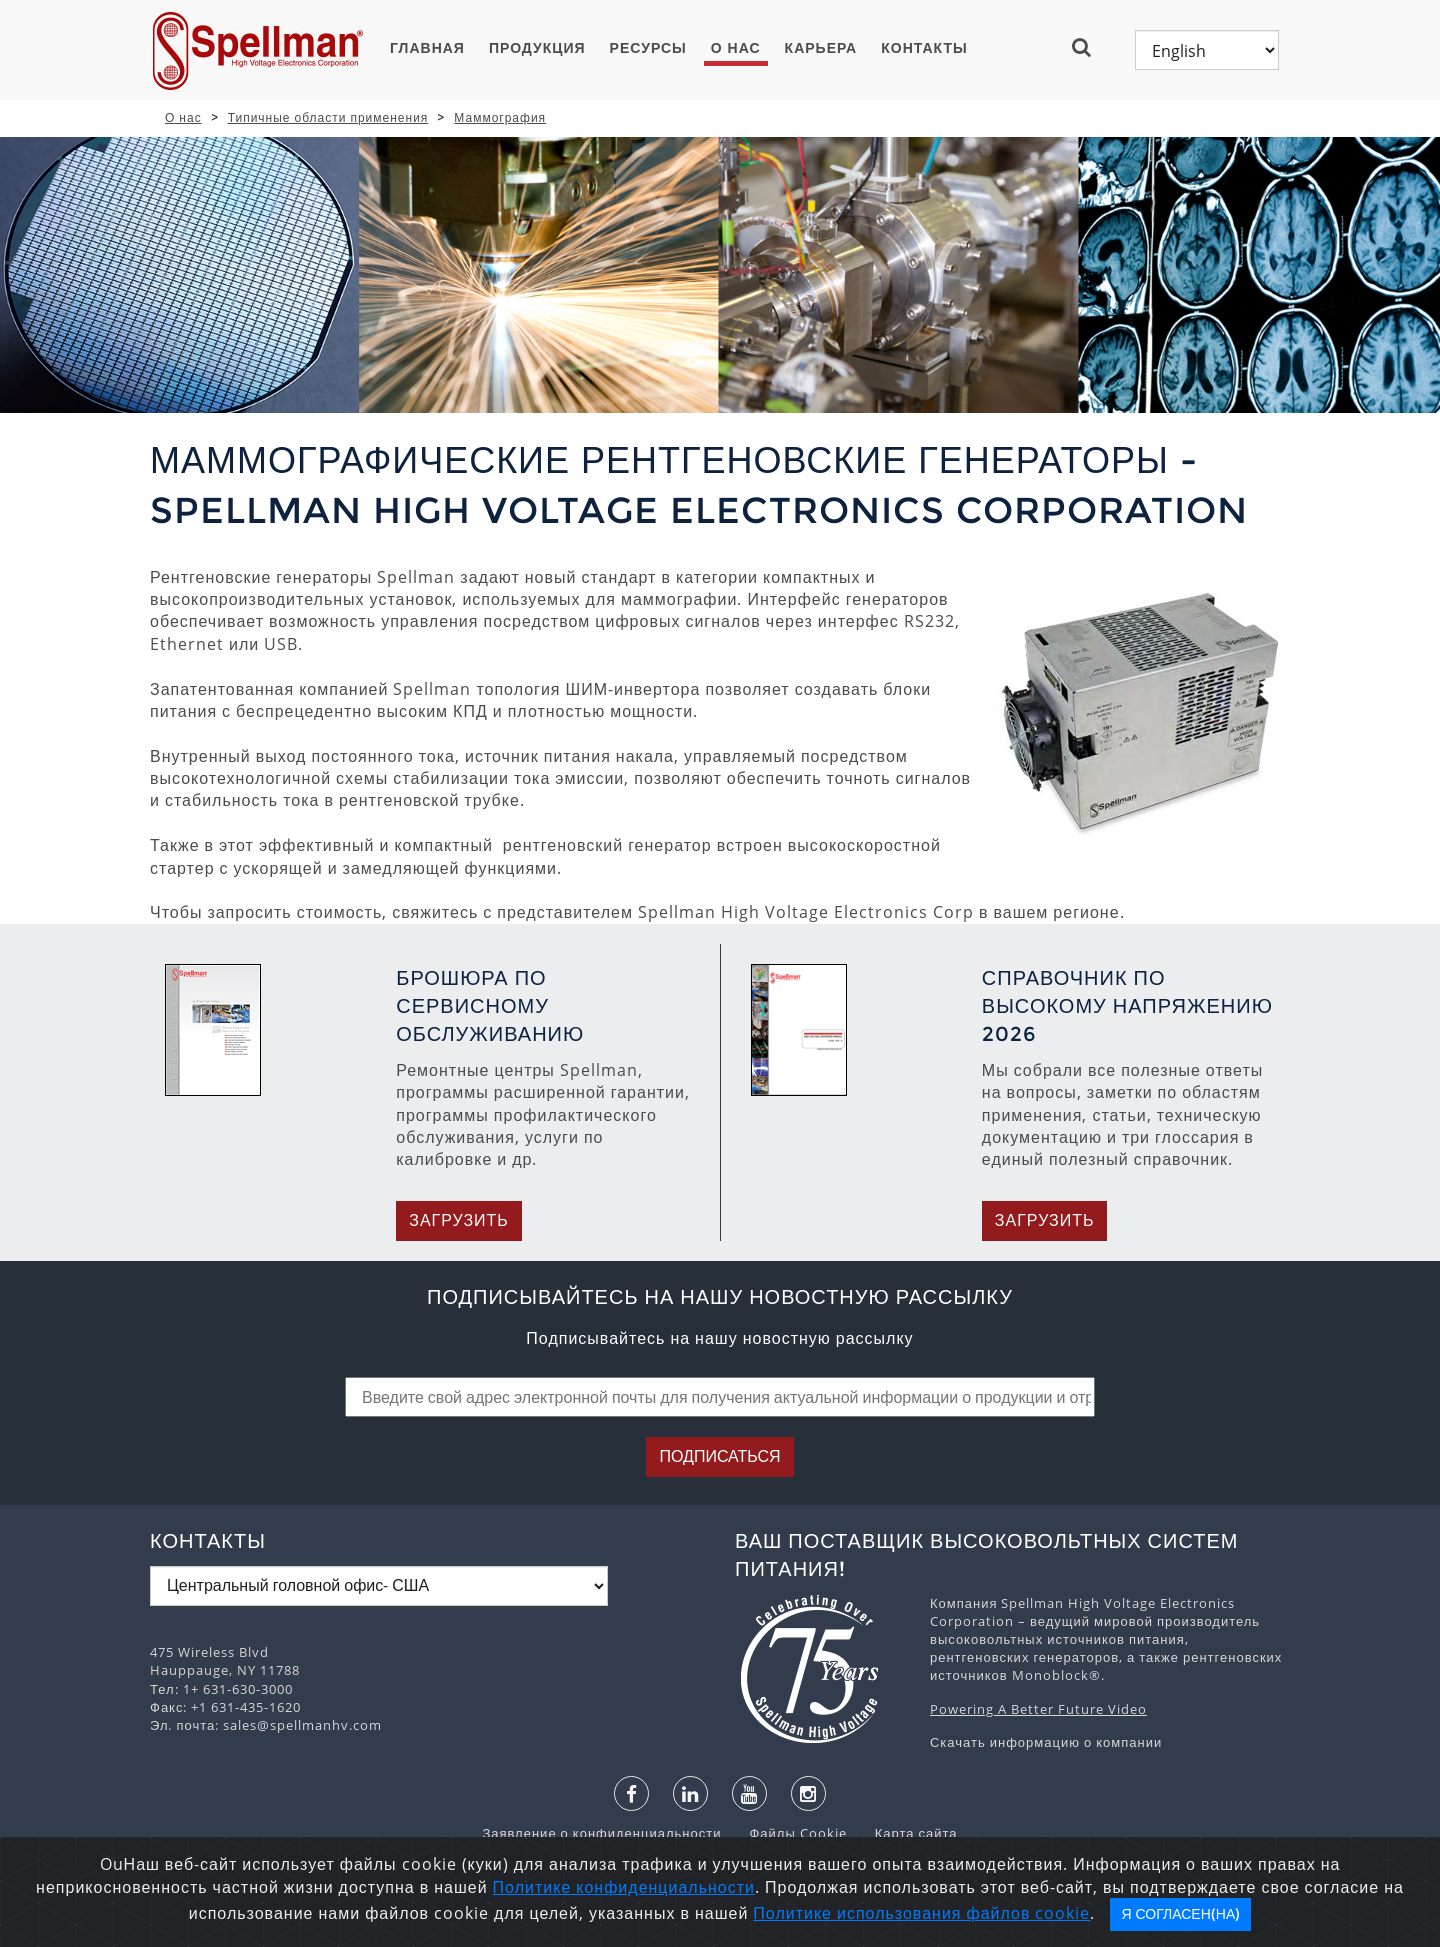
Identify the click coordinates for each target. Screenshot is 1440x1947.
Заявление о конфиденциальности (603, 1833)
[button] (1089, 47)
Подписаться (719, 1456)
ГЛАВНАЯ (427, 48)
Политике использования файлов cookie (921, 1913)
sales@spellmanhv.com (302, 1725)
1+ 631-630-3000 (238, 1689)
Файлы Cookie (787, 1833)
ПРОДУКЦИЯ (537, 48)
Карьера (821, 48)
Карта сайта (904, 1833)
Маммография (500, 117)
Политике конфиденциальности (624, 1887)
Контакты (924, 48)
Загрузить (459, 1220)
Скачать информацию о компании (1046, 1742)
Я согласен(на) (1180, 1914)
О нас (736, 48)
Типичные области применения (328, 117)
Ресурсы (648, 48)
